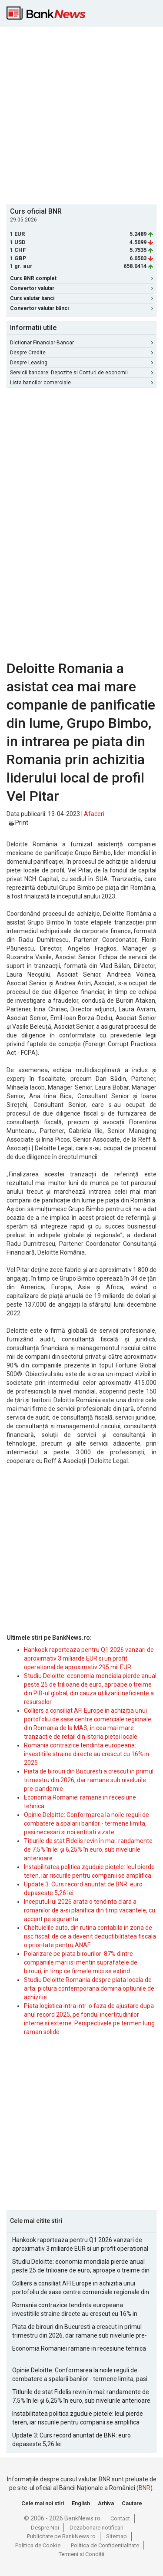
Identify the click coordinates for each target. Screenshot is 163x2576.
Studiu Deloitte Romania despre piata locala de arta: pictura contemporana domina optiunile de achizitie (89, 1988)
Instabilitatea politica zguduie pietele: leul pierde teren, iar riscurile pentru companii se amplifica (77, 2418)
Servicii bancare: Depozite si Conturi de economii (81, 373)
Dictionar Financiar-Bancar (81, 343)
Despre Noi (45, 2527)
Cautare (132, 2503)
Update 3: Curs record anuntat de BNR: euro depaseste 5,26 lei (71, 2439)
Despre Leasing (81, 363)
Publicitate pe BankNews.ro (61, 2536)
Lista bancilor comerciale (81, 383)
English (81, 2503)
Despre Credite (81, 353)
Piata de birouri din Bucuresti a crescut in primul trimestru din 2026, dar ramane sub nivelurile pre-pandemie (88, 1780)
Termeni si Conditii (81, 2554)
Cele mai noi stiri (42, 2503)
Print (18, 822)
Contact (120, 2518)
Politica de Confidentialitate (105, 2545)
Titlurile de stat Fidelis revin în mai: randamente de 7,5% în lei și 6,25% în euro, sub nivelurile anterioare (88, 1849)
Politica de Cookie (37, 2545)
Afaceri (94, 813)
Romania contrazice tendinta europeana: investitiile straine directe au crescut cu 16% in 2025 (86, 1754)
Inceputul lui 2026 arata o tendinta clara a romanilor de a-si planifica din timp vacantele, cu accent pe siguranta (89, 1910)
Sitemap (116, 2536)
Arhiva (106, 2503)
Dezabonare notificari (96, 2527)
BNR (144, 2487)
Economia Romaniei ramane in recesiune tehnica (79, 2348)
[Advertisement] (81, 114)
